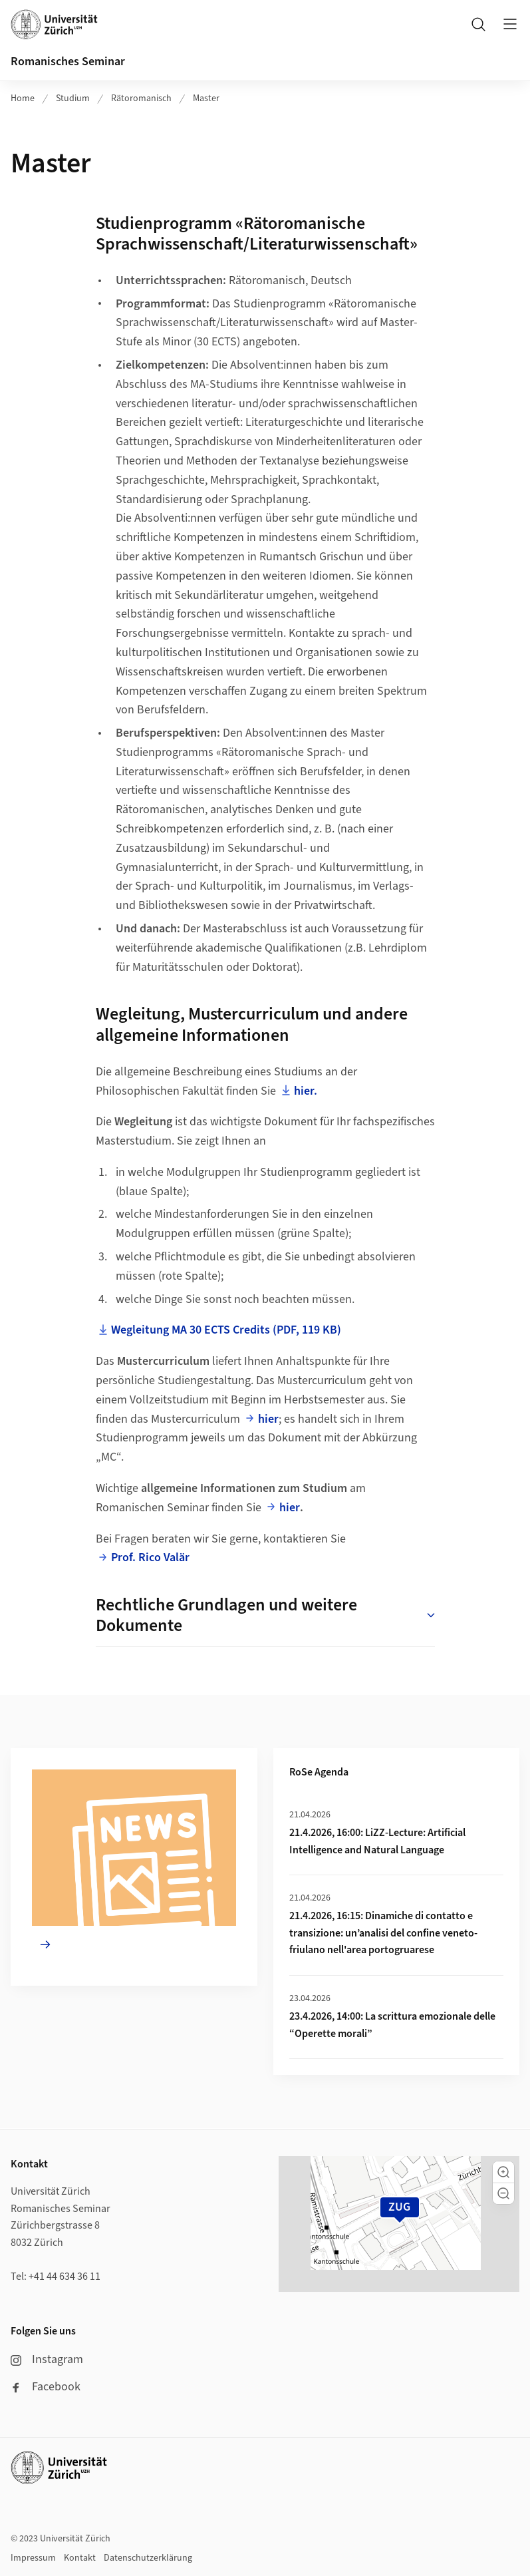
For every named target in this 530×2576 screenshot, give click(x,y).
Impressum (33, 2558)
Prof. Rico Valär (150, 1557)
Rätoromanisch (141, 98)
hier (268, 1419)
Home (23, 98)
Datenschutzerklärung (148, 2558)
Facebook (45, 2386)
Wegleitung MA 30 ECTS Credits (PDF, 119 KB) (226, 1330)
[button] (503, 2172)
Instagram (47, 2359)
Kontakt (80, 2558)
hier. (305, 1091)
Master (206, 98)
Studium (73, 98)
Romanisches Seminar (68, 61)
